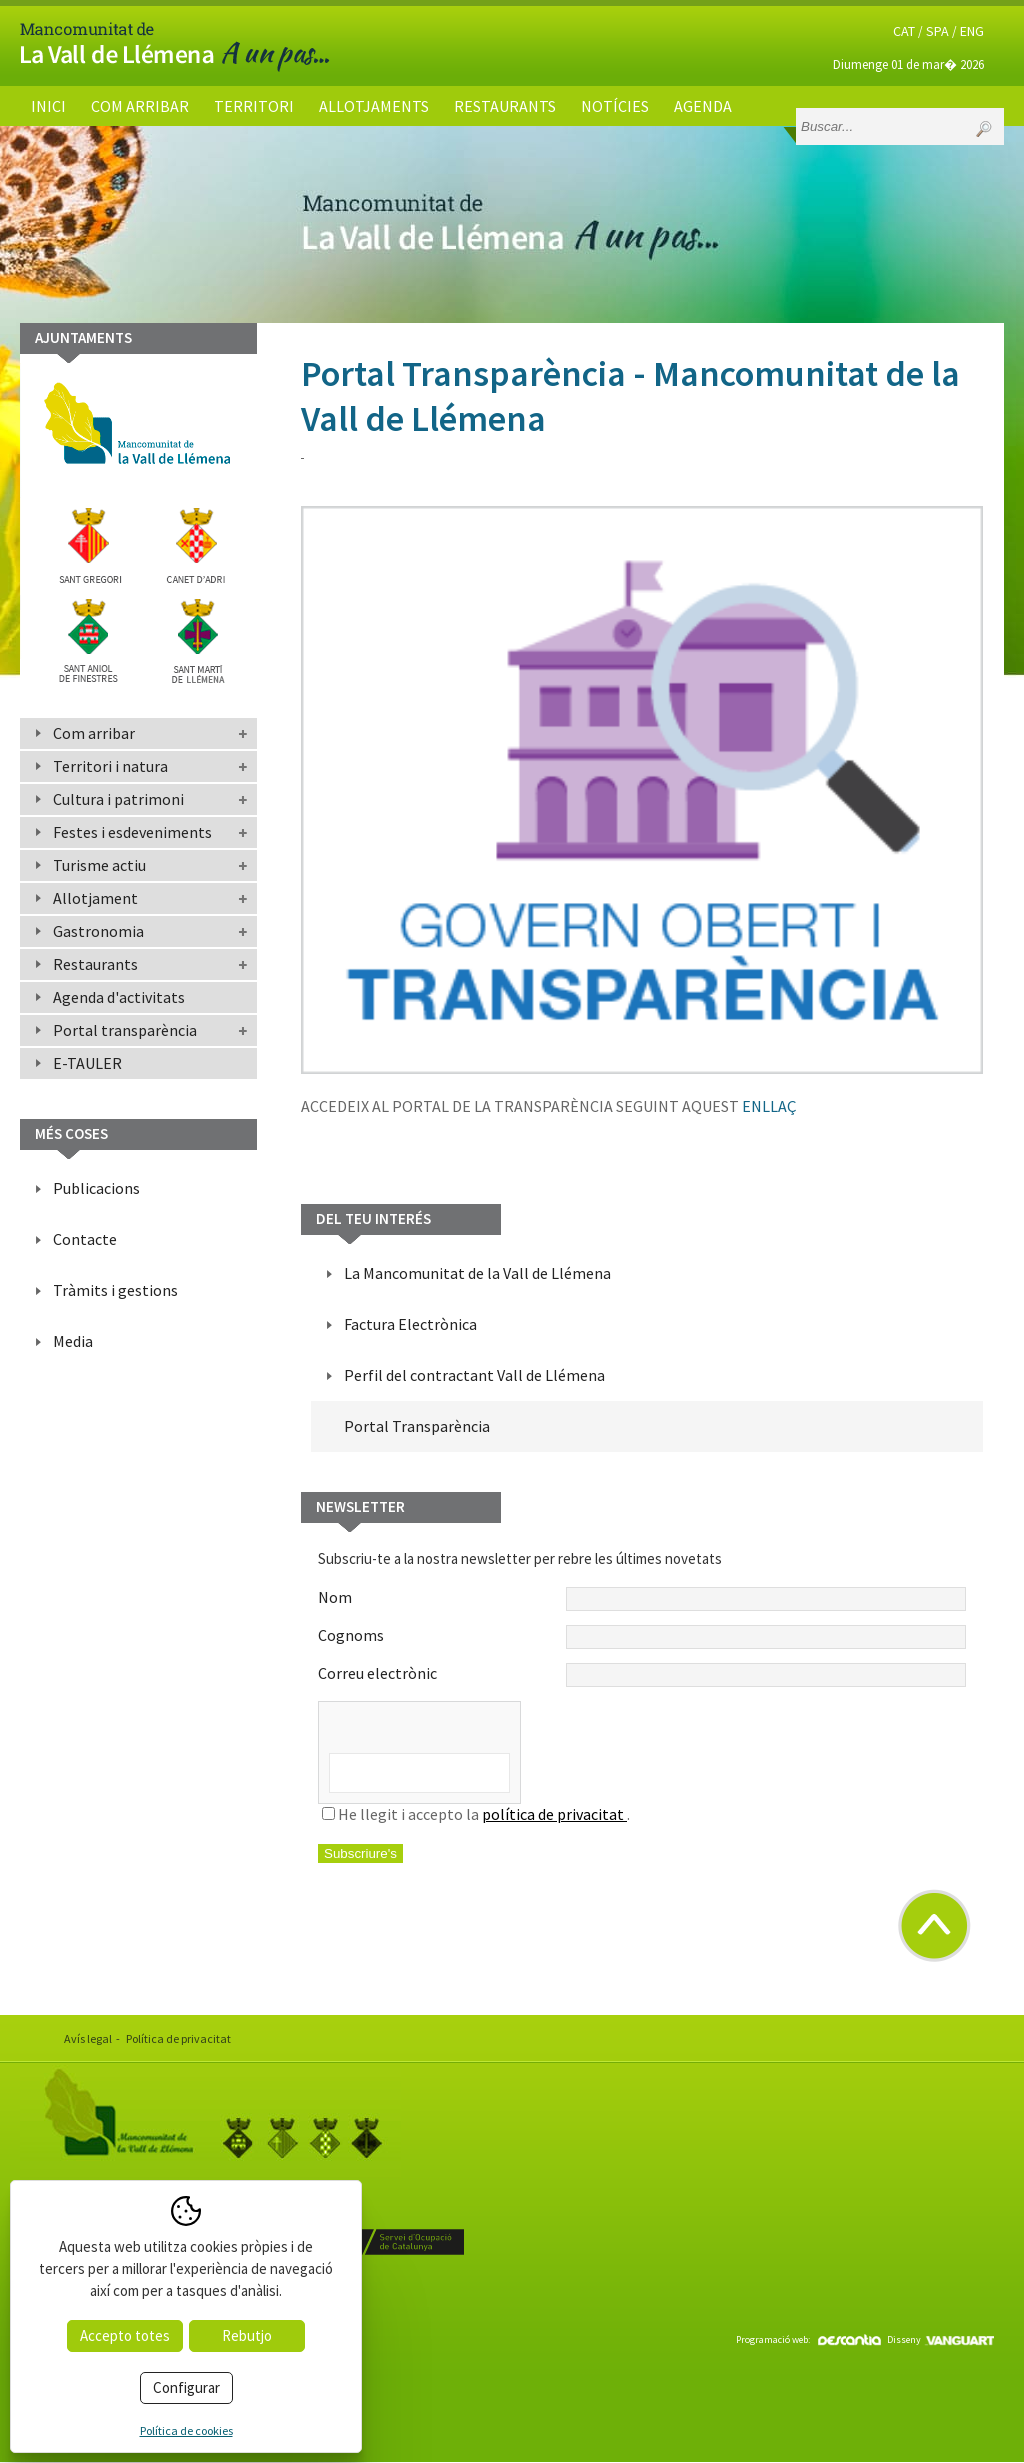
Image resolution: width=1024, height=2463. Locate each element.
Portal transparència (125, 1030)
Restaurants (505, 106)
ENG (972, 31)
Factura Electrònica (410, 1324)
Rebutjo (247, 2335)
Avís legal (88, 2038)
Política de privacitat (178, 2038)
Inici (48, 106)
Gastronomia (98, 931)
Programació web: (808, 2339)
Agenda (703, 106)
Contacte (85, 1239)
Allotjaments (374, 106)
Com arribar (140, 106)
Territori (254, 106)
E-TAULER (87, 1063)
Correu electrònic (642, 1675)
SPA (937, 31)
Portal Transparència (417, 1426)
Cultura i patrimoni (118, 799)
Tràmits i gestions (115, 1290)
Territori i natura (110, 766)
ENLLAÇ (769, 1106)
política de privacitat (554, 1814)
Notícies (615, 106)
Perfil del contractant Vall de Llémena (474, 1375)
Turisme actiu (99, 865)
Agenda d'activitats (119, 997)
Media (73, 1341)
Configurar (186, 2387)
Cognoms (642, 1637)
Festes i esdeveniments (132, 832)
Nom (642, 1599)
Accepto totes (125, 2335)
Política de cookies (186, 2430)
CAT (904, 31)
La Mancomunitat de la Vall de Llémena (477, 1273)
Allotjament (95, 898)
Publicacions (96, 1188)
